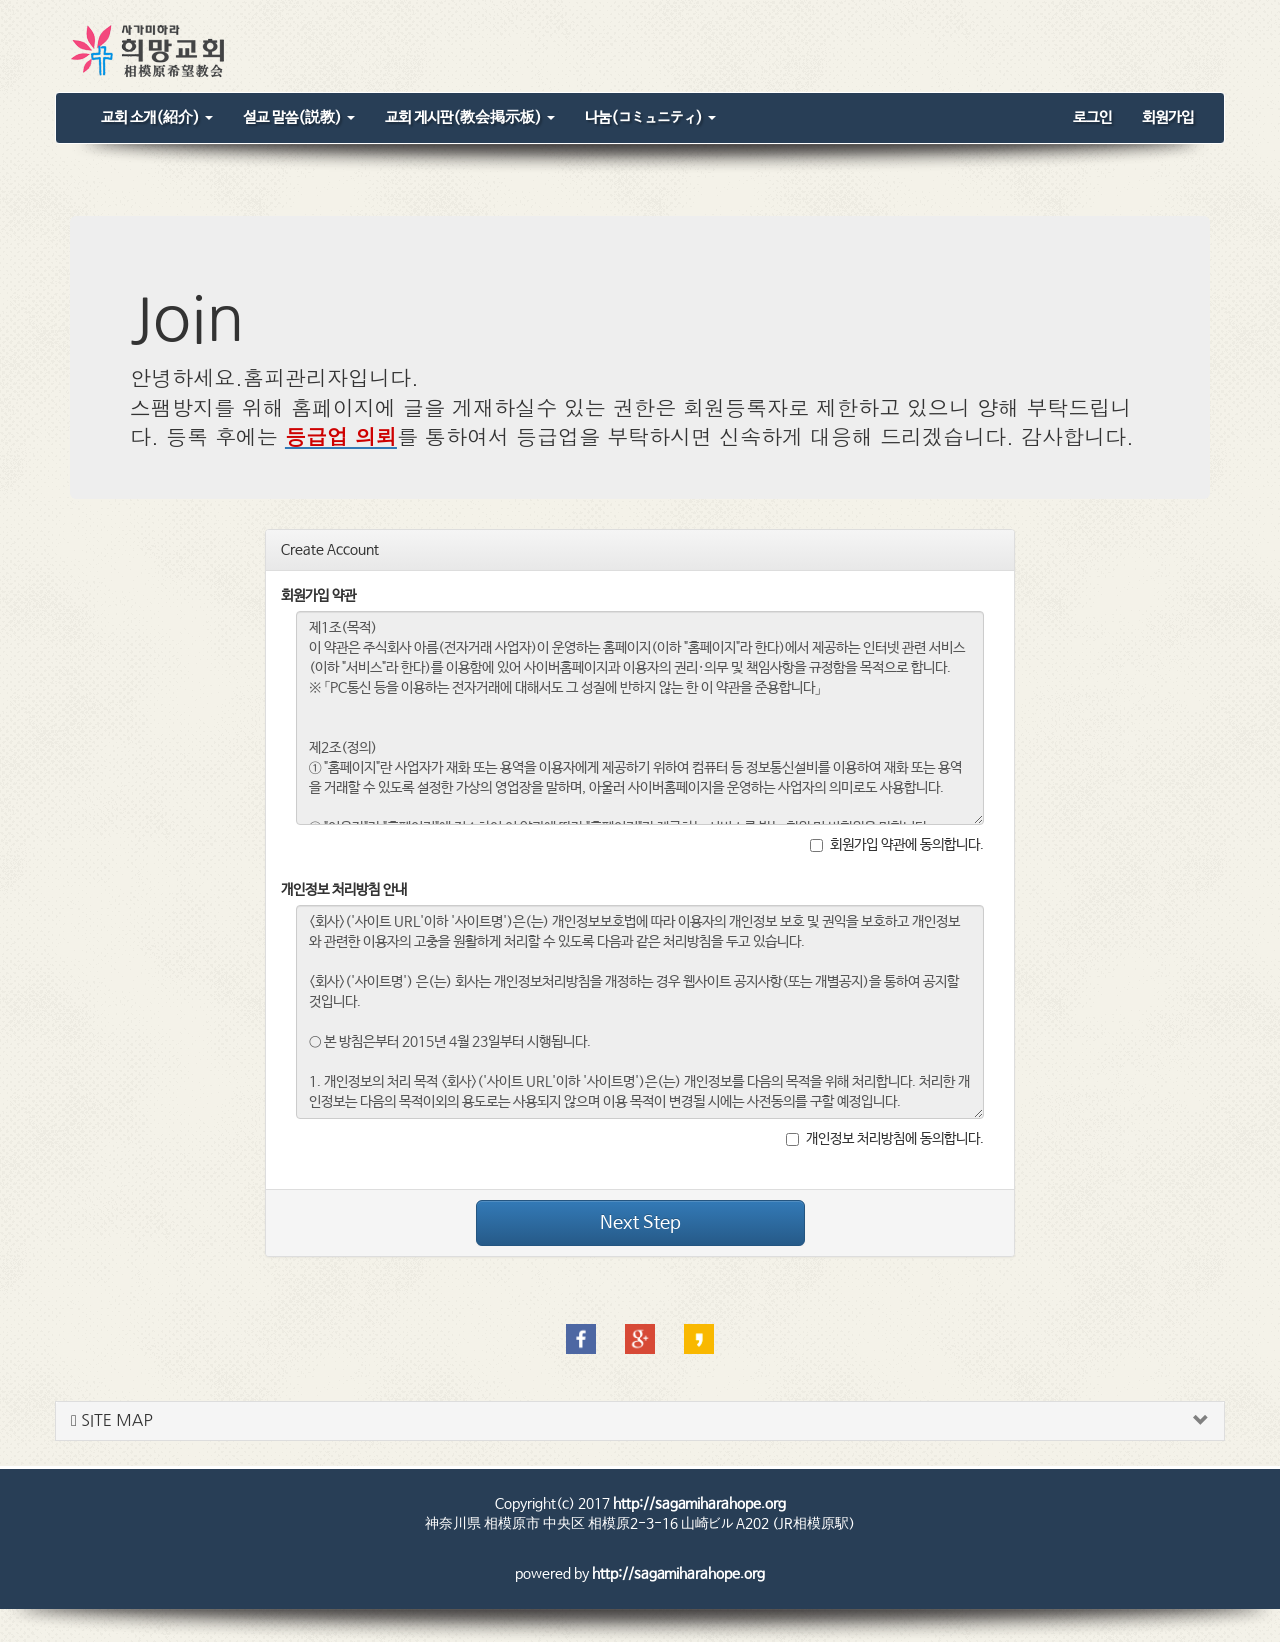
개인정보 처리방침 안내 (344, 890)
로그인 (1092, 117)
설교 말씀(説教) (299, 117)
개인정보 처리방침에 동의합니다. (885, 1139)
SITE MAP (112, 1420)
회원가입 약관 (318, 596)
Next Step (640, 1223)
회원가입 (1168, 117)
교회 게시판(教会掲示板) (470, 117)
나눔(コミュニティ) (650, 117)
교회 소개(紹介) (157, 117)
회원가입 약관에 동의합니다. (897, 845)
